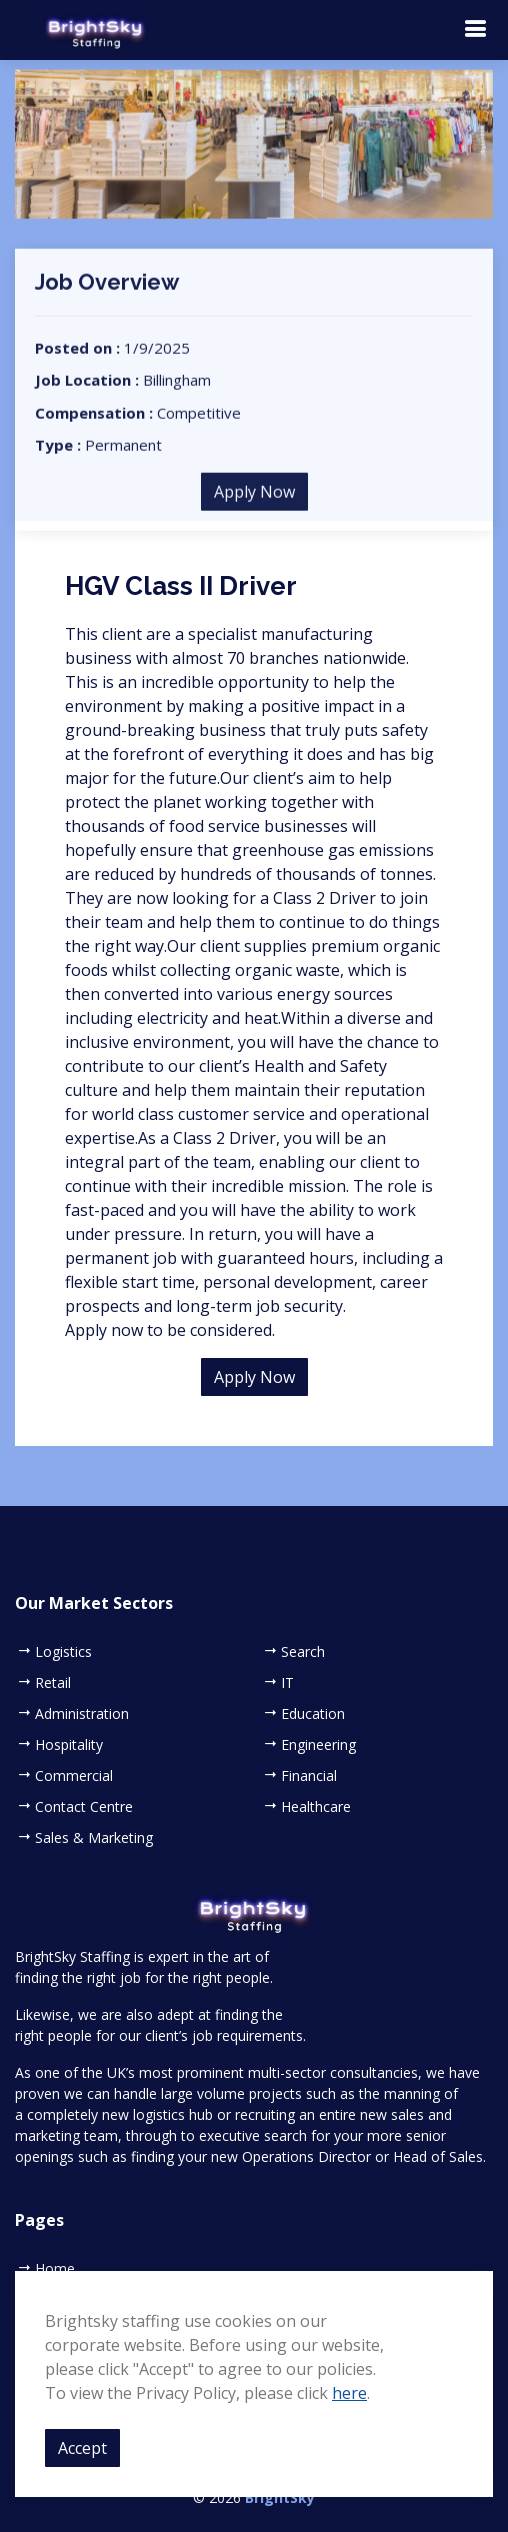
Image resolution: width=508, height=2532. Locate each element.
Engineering (318, 1745)
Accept (82, 2448)
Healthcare (316, 1807)
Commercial (74, 1776)
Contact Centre (84, 1807)
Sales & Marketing (94, 1838)
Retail (53, 1683)
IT (287, 1683)
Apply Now (254, 503)
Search (303, 1652)
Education (313, 1714)
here (349, 2393)
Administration (82, 1714)
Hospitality (69, 1745)
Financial (309, 1776)
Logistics (63, 1652)
